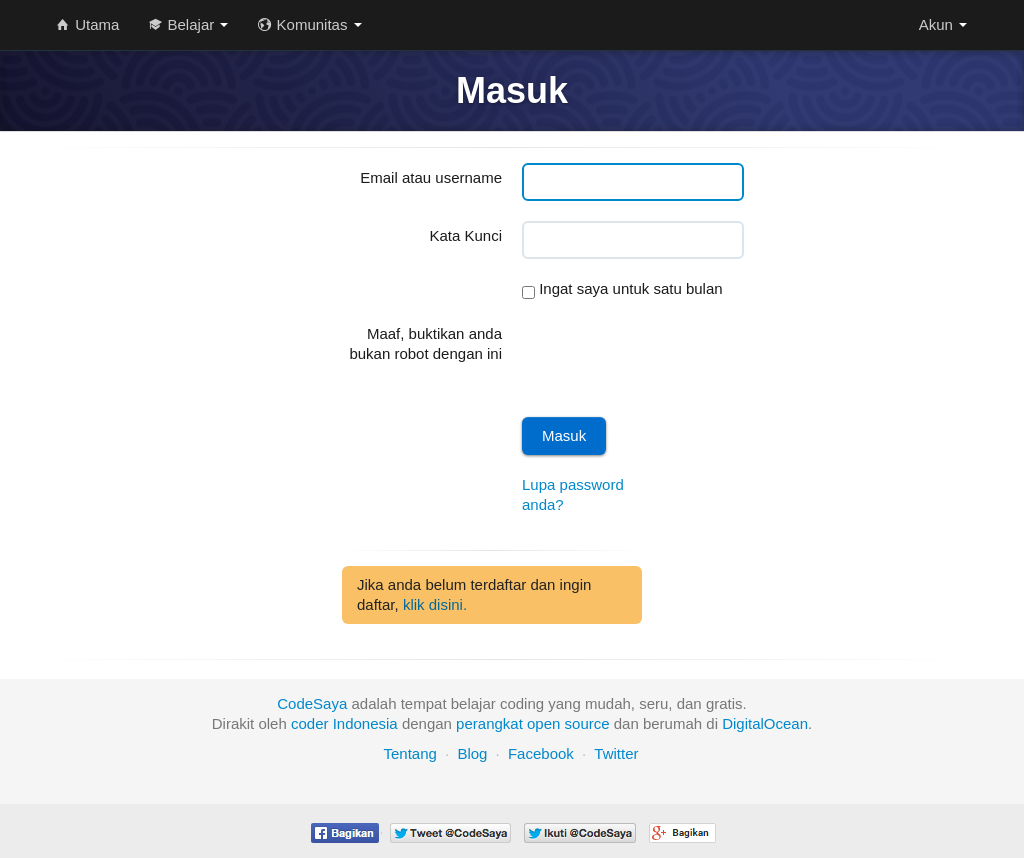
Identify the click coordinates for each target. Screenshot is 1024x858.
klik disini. (435, 604)
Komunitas (309, 24)
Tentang (409, 753)
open (543, 723)
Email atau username (431, 177)
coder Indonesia (344, 723)
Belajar (188, 24)
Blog (472, 753)
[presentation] (674, 358)
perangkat (489, 723)
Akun (943, 24)
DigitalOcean (765, 723)
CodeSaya (312, 703)
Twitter (616, 753)
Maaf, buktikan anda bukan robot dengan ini (425, 343)
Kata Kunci (465, 235)
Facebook (541, 753)
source (587, 723)
